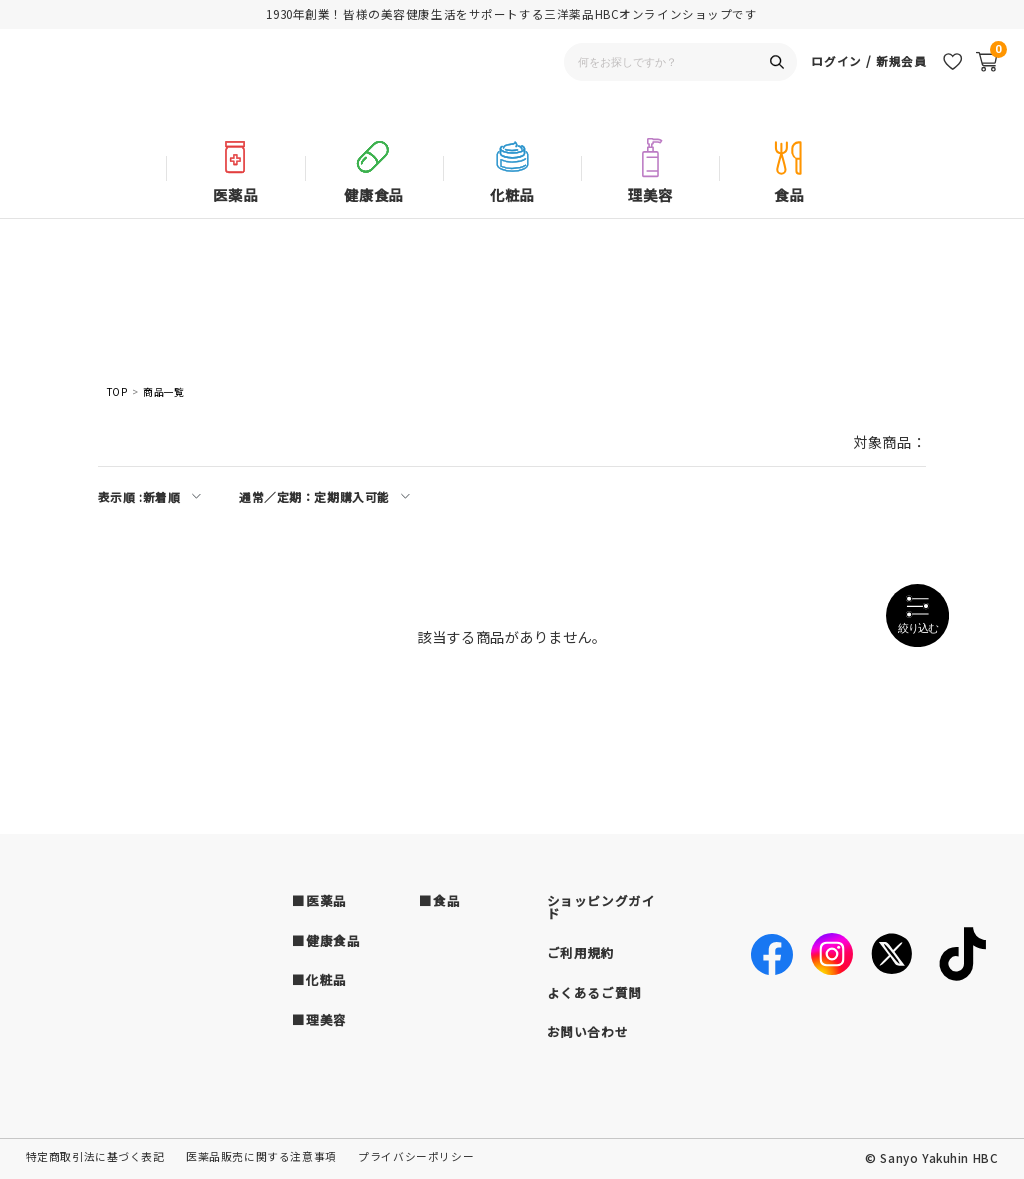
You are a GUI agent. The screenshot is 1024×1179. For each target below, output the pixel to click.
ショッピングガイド (601, 907)
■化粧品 (319, 979)
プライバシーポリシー (416, 1156)
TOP (117, 393)
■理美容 (319, 1019)
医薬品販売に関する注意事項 (261, 1156)
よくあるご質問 (594, 992)
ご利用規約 (581, 952)
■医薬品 (319, 900)
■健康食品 (326, 940)
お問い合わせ (588, 1031)
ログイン (836, 85)
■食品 (439, 900)
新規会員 (901, 85)
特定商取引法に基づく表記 (95, 1156)
